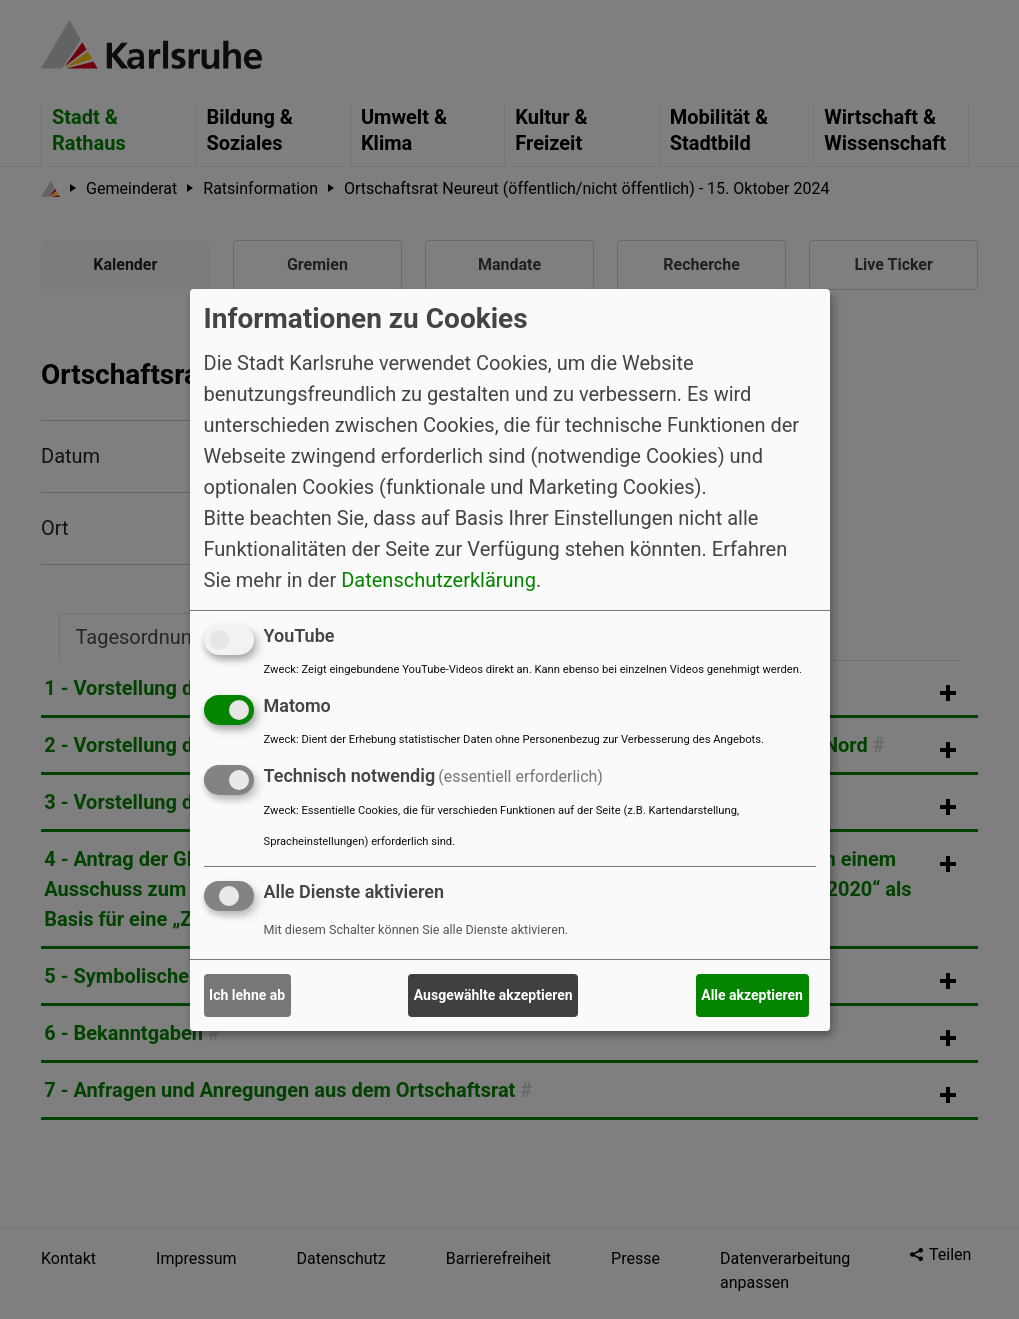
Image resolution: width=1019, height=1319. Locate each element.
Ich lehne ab (247, 995)
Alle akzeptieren (752, 995)
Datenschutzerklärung (438, 580)
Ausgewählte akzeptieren (493, 995)
